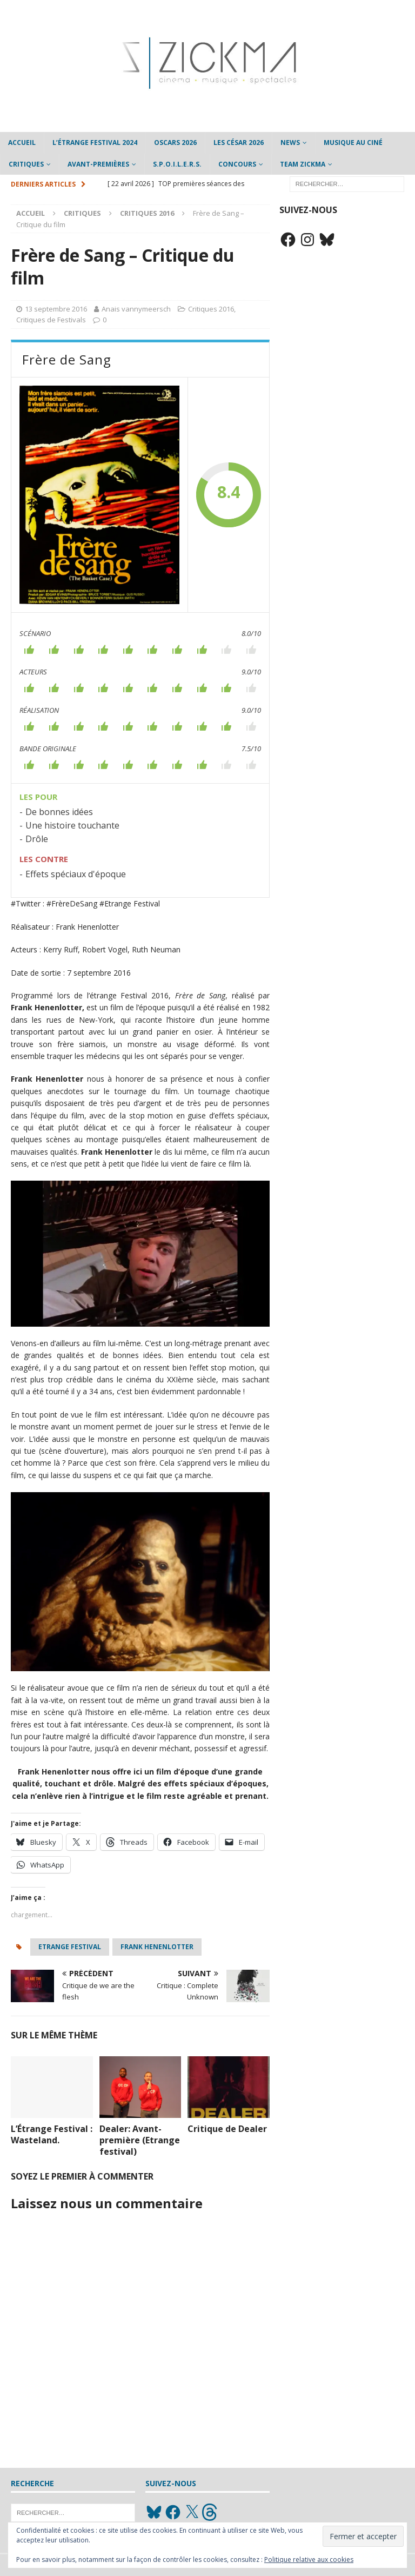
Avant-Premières (98, 164)
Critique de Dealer (227, 2129)
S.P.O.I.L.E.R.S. (177, 164)
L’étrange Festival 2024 (94, 142)
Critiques (26, 164)
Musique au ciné (353, 142)
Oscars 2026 (175, 142)
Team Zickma (302, 164)
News (290, 142)
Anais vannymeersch (136, 309)
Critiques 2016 (211, 309)
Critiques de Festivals (51, 320)
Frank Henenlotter (157, 1946)
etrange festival (69, 1946)
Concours (237, 164)
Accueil (22, 142)
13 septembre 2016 (56, 309)
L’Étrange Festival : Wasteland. (51, 2134)
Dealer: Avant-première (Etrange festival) (139, 2140)
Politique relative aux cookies (308, 2559)
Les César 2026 (238, 142)
